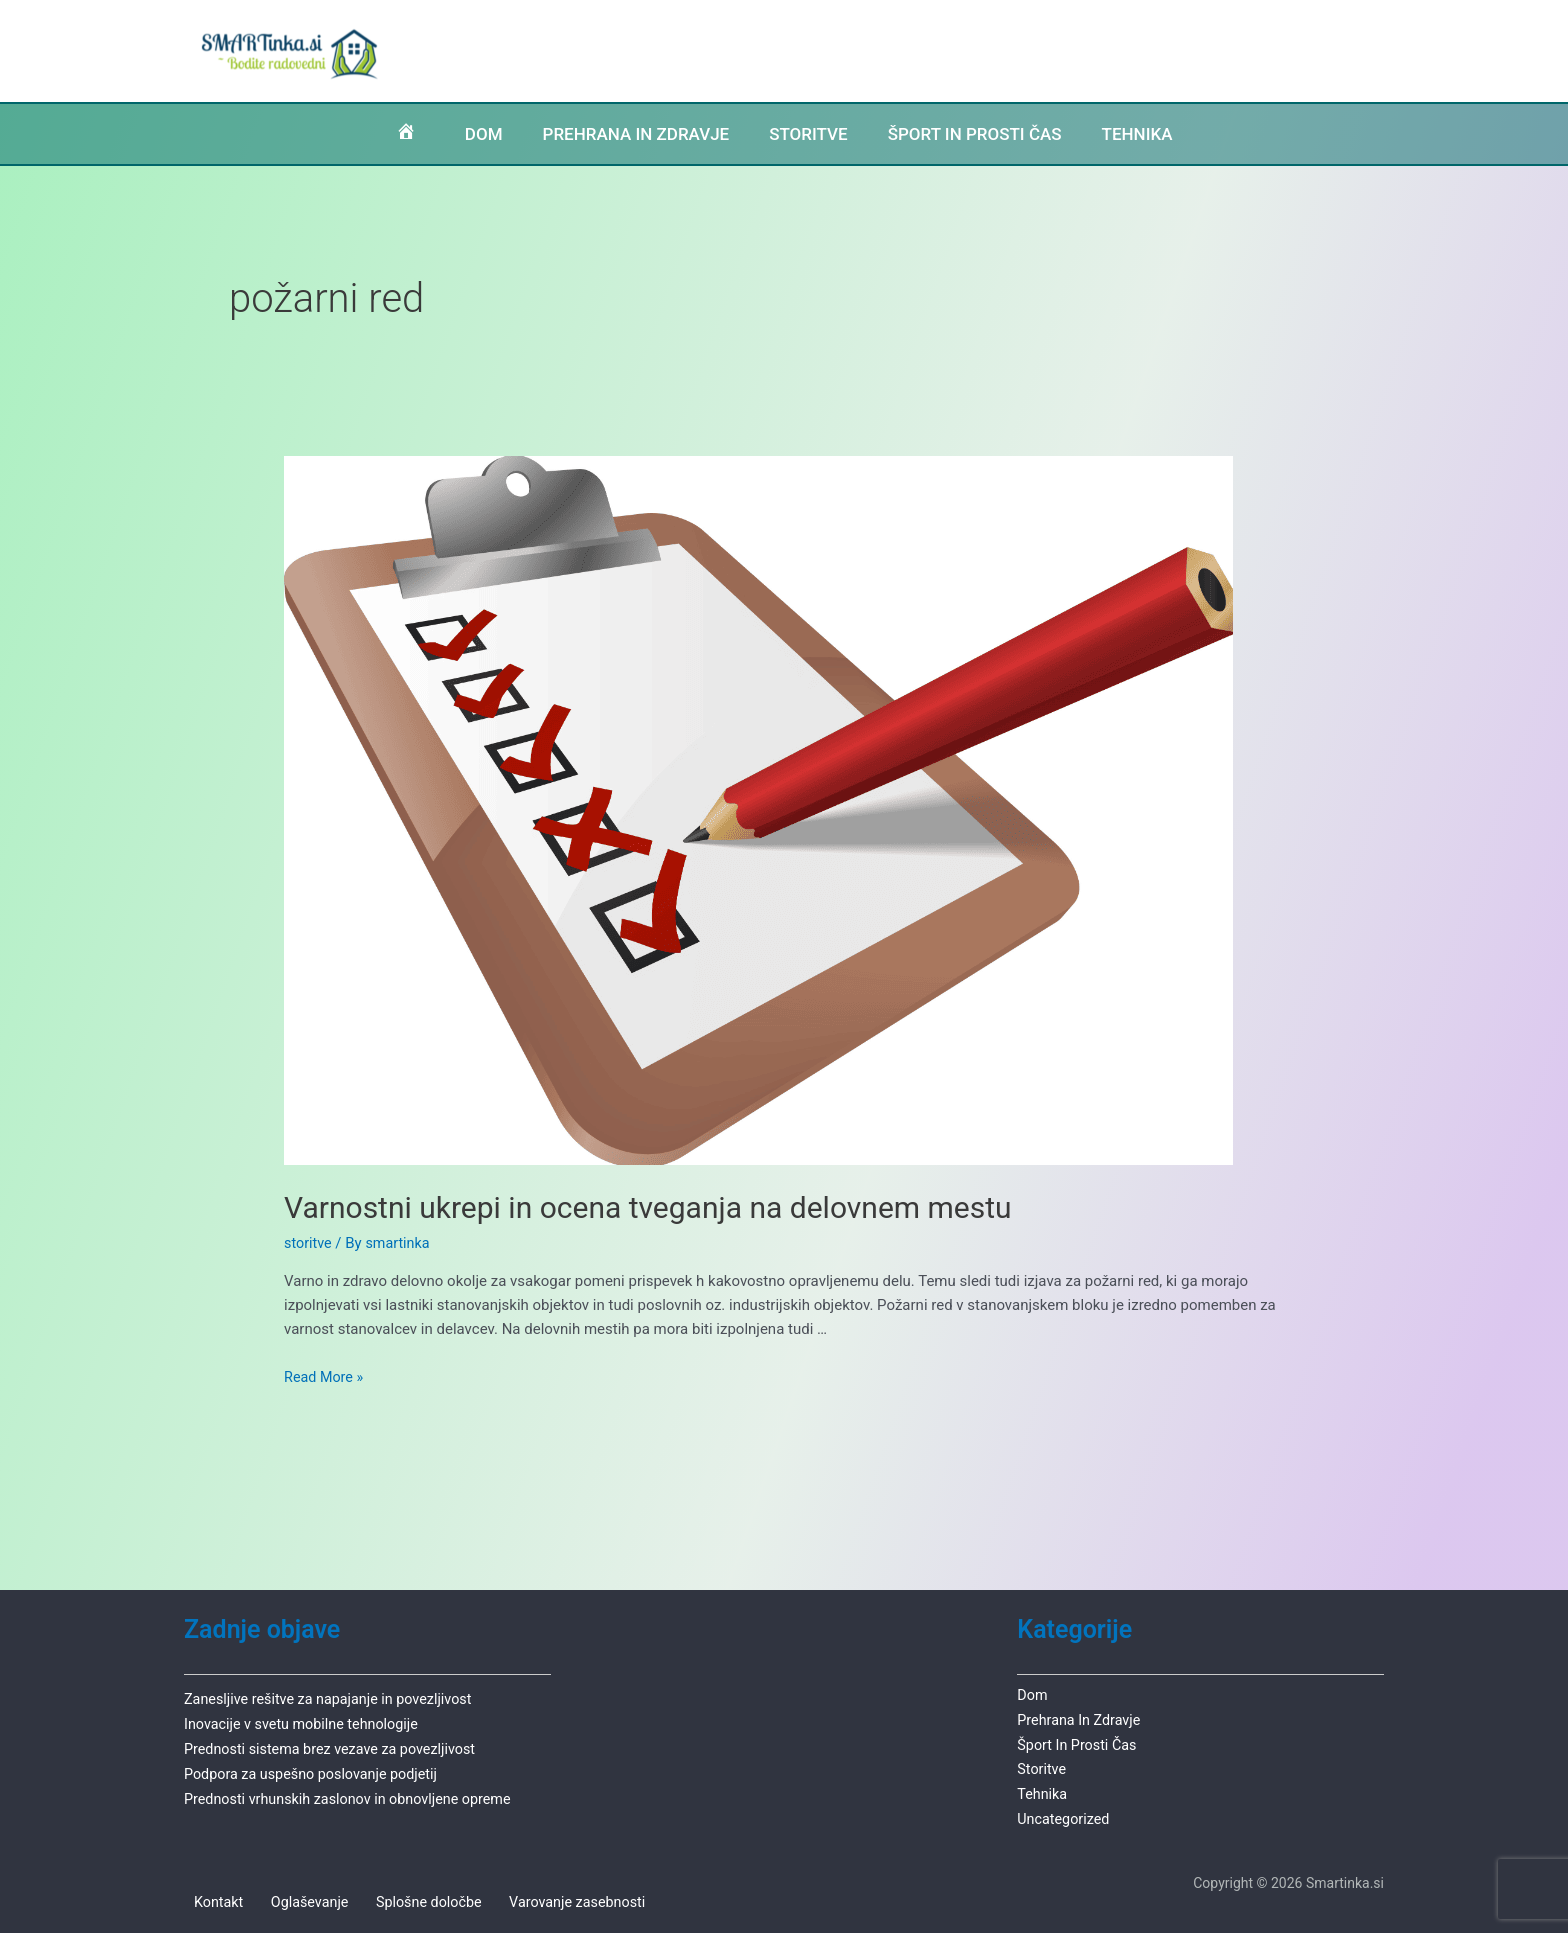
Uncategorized (1065, 1814)
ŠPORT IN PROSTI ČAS (989, 134)
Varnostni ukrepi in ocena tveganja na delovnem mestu (648, 1207)
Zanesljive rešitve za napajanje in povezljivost (334, 1698)
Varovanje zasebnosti (544, 1898)
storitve (309, 1243)
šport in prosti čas (1079, 1742)
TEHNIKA (1168, 134)
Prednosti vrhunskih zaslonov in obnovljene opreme (355, 1794)
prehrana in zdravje (1081, 1718)
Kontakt (210, 1898)
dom (1033, 1694)
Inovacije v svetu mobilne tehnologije (306, 1722)
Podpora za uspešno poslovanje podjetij (316, 1770)
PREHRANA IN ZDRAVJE (616, 134)
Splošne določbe (402, 1898)
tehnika (1043, 1790)
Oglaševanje (291, 1898)
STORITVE (805, 134)
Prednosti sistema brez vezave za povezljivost (336, 1746)
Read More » (325, 1377)
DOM (447, 134)
